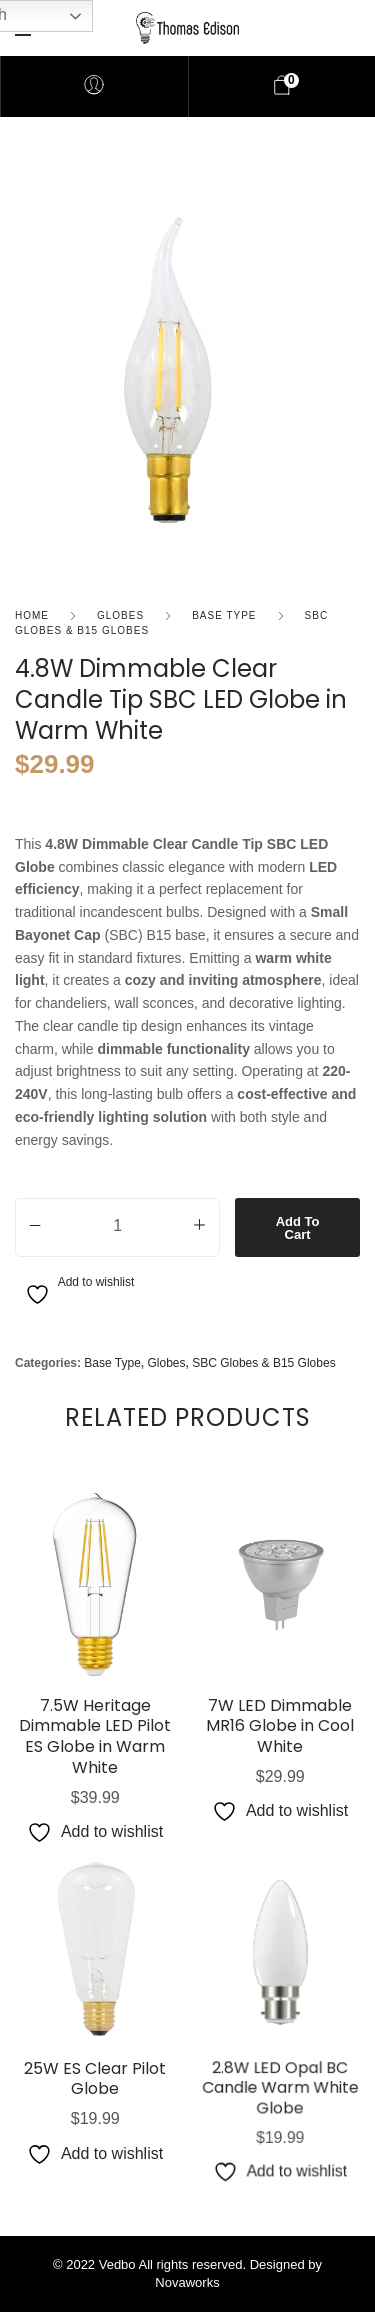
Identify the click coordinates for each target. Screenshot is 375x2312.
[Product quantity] (117, 1224)
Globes (120, 615)
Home (32, 615)
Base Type (224, 615)
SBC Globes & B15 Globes (263, 1363)
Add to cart (298, 1228)
